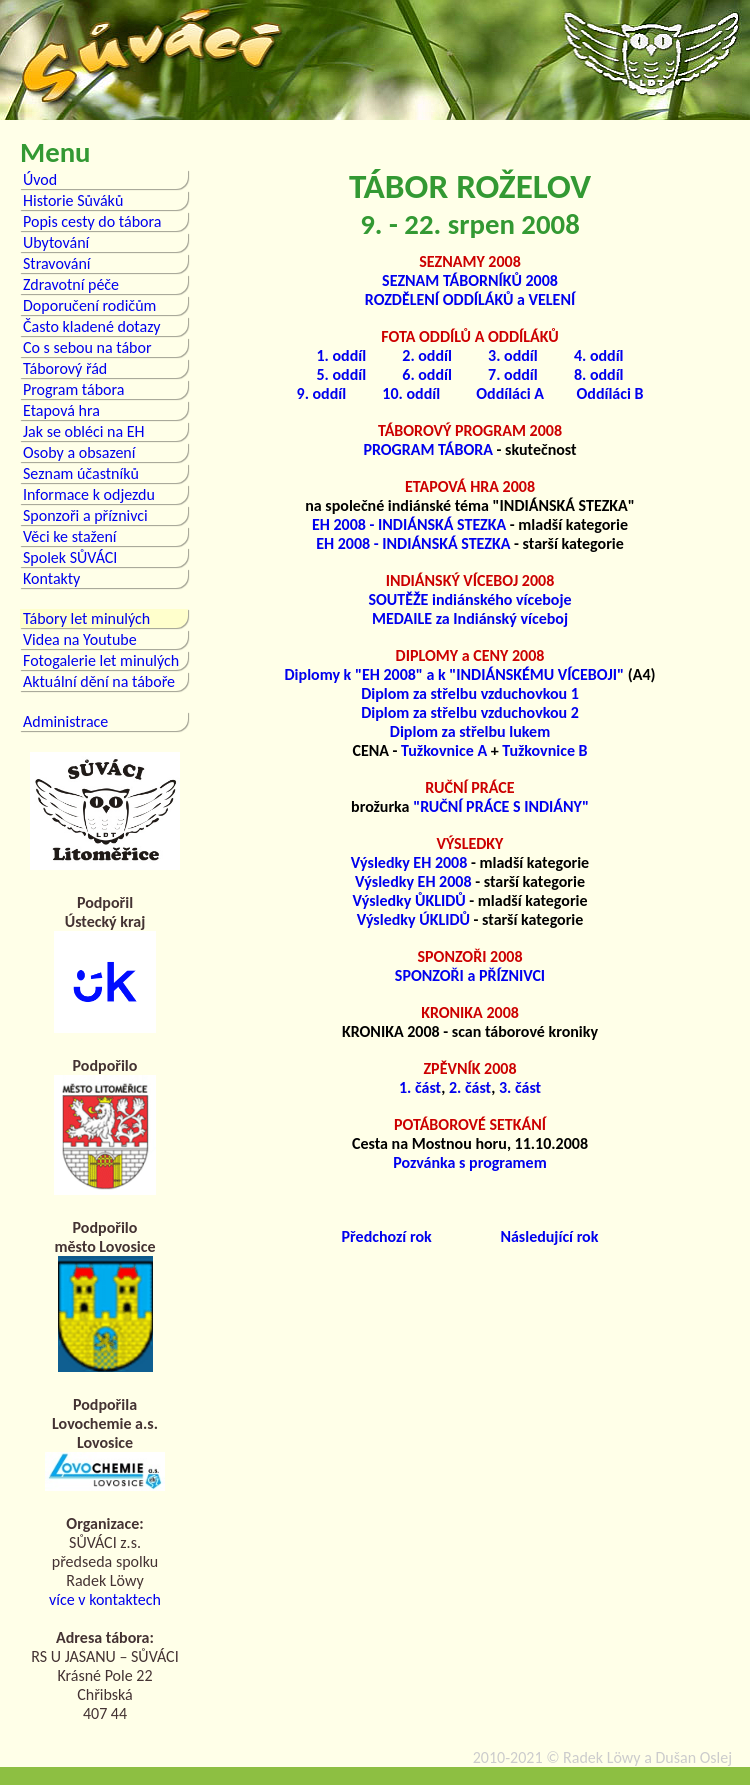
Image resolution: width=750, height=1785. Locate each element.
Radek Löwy (601, 1757)
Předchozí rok (387, 1236)
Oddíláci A (510, 393)
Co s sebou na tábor (87, 347)
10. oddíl (411, 393)
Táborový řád (65, 368)
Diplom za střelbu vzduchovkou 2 (470, 712)
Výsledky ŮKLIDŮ (408, 900)
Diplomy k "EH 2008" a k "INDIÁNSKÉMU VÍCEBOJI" (455, 674)
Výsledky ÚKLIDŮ (413, 919)
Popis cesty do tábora (92, 221)
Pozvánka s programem (469, 1162)
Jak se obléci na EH (84, 431)
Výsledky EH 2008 (409, 862)
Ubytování (56, 242)
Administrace (65, 721)
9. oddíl (322, 393)
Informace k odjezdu (89, 494)
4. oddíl (599, 355)
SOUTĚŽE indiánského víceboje (469, 599)
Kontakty (51, 578)
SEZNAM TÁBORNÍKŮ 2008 (470, 280)
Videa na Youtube (80, 639)
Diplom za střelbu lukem (470, 731)
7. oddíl (513, 374)
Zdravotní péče (71, 284)
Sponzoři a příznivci (85, 515)
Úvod (40, 179)
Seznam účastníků (81, 473)
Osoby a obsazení (79, 452)
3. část (520, 1087)
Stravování (57, 263)
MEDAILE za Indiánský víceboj (470, 618)
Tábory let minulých (86, 618)
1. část (420, 1087)
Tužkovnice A (444, 750)
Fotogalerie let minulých (101, 660)
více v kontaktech (105, 1599)
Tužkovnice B (544, 750)
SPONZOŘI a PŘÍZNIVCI (470, 975)
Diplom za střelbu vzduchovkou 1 (470, 693)
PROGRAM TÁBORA (428, 449)
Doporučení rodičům (89, 305)
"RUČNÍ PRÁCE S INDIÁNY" (501, 806)
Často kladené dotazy (92, 326)
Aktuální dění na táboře (99, 681)
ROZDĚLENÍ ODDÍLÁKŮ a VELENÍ (470, 299)
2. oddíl (427, 355)
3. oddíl (513, 355)
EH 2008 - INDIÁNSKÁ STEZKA (409, 524)
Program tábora (73, 389)
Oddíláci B (610, 393)
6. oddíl (427, 374)
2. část (470, 1087)
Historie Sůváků (73, 200)
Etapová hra (61, 410)
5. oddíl (341, 374)
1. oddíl (341, 355)
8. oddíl (599, 374)
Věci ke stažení (70, 536)
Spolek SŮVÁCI (70, 557)
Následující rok (549, 1236)
